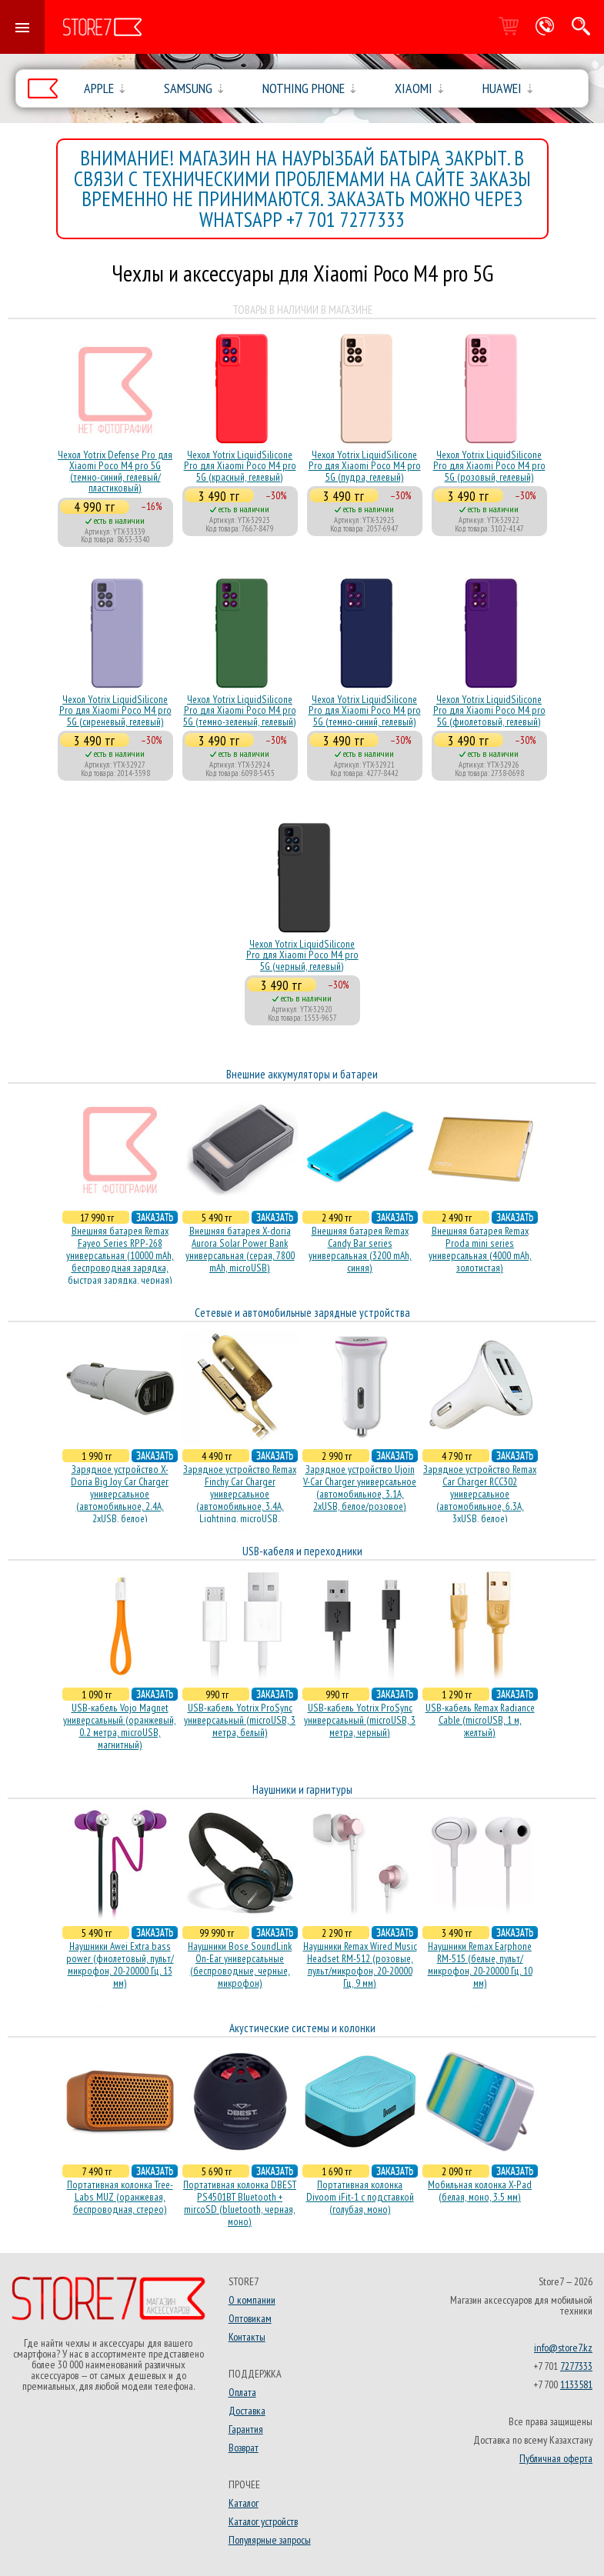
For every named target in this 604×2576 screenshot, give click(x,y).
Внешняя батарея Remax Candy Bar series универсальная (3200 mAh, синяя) (360, 1249)
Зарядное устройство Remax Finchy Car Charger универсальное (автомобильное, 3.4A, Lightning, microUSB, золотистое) (239, 1500)
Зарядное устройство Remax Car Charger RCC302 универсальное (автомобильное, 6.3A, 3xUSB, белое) (479, 1493)
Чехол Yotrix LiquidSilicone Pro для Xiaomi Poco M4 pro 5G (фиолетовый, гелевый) (489, 710)
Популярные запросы (270, 2540)
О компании (252, 2300)
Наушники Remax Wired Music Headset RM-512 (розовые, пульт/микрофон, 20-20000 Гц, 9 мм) (360, 1964)
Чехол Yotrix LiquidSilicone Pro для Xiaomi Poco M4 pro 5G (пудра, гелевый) (365, 466)
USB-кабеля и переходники (302, 1551)
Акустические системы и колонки (302, 2028)
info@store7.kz (563, 2347)
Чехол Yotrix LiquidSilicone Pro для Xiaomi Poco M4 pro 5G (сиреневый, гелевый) (115, 710)
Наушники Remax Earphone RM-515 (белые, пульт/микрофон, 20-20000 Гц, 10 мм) (480, 1964)
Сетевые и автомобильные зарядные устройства (302, 1312)
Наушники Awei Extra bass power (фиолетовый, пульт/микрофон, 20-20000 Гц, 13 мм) (120, 1964)
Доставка (247, 2411)
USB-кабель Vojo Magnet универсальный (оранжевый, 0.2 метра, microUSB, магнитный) (119, 1726)
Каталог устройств (263, 2521)
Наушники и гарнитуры (302, 1789)
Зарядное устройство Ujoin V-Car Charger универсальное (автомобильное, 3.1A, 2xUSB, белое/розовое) (359, 1487)
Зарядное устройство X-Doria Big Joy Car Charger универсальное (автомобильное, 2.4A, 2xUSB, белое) (120, 1493)
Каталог (244, 2503)
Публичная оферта (555, 2458)
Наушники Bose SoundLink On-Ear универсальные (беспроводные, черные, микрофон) (240, 1964)
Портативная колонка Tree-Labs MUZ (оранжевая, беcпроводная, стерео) (120, 2197)
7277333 (576, 2366)
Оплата (242, 2392)
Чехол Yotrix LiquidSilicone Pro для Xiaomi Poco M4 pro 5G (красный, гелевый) (240, 466)
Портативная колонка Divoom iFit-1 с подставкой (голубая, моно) (360, 2197)
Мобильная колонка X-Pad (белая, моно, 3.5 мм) (480, 2191)
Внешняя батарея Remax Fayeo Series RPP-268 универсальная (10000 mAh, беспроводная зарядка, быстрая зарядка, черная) (120, 1255)
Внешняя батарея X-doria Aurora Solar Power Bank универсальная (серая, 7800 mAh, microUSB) (240, 1249)
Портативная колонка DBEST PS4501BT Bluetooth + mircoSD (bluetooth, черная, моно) (239, 2203)
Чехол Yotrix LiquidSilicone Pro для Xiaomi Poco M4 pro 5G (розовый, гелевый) (489, 466)
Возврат (244, 2447)
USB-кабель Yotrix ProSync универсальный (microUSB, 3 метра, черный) (359, 1720)
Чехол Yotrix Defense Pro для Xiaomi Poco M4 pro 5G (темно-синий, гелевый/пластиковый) (115, 471)
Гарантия (246, 2429)
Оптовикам (250, 2318)
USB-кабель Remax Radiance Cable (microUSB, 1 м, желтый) (480, 1720)
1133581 (576, 2384)
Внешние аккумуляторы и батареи (302, 1074)
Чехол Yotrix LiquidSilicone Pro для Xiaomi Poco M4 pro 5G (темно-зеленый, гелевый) (239, 710)
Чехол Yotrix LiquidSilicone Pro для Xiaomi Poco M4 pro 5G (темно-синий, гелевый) (365, 710)
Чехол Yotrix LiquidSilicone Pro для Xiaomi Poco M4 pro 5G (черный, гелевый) (302, 955)
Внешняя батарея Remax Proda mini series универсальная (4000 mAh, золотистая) (480, 1249)
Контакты (247, 2337)
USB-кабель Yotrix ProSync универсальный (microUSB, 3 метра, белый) (239, 1720)
